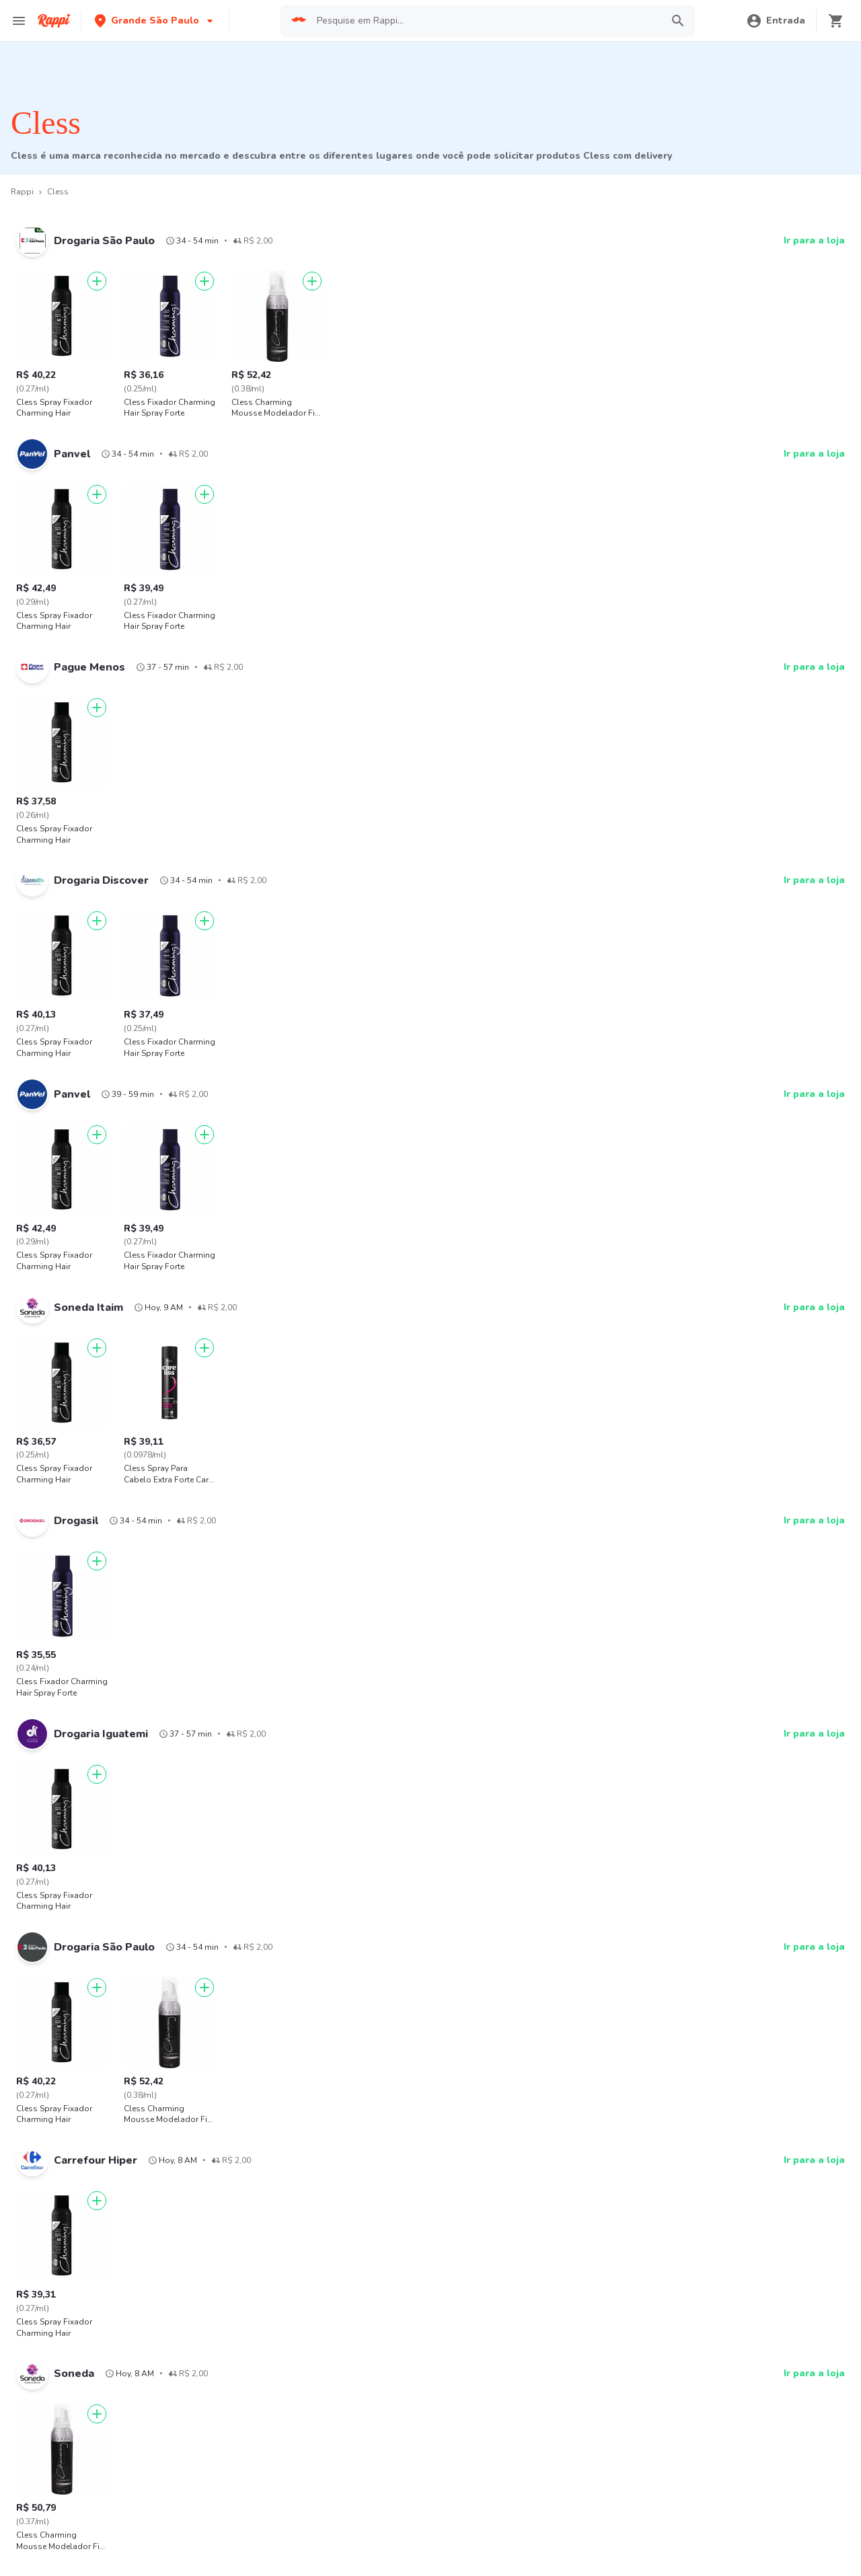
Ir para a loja (814, 240)
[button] (155, 20)
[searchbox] (485, 21)
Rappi (22, 191)
